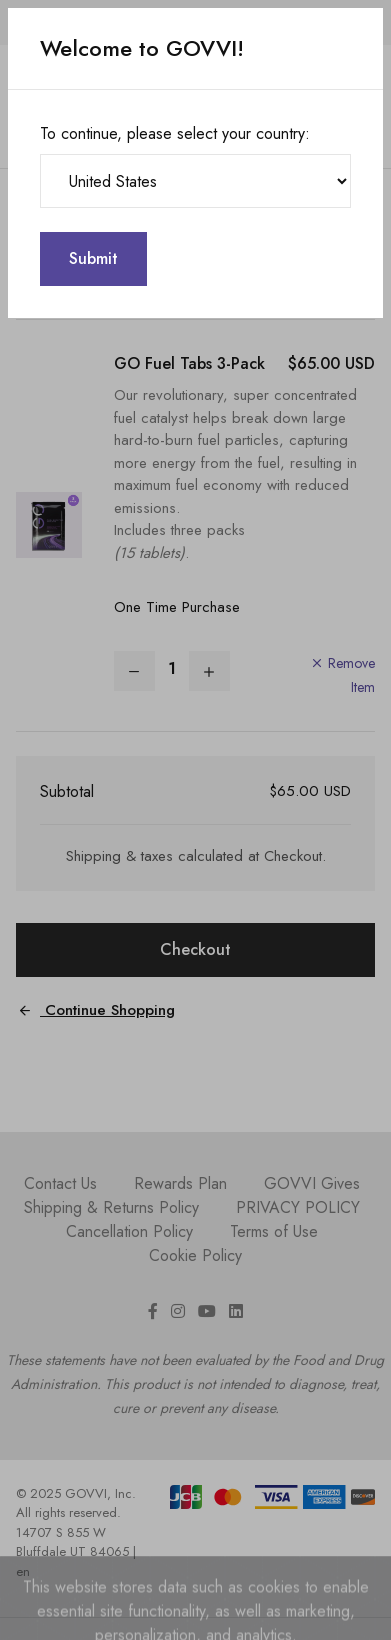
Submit (93, 258)
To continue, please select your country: (175, 133)
